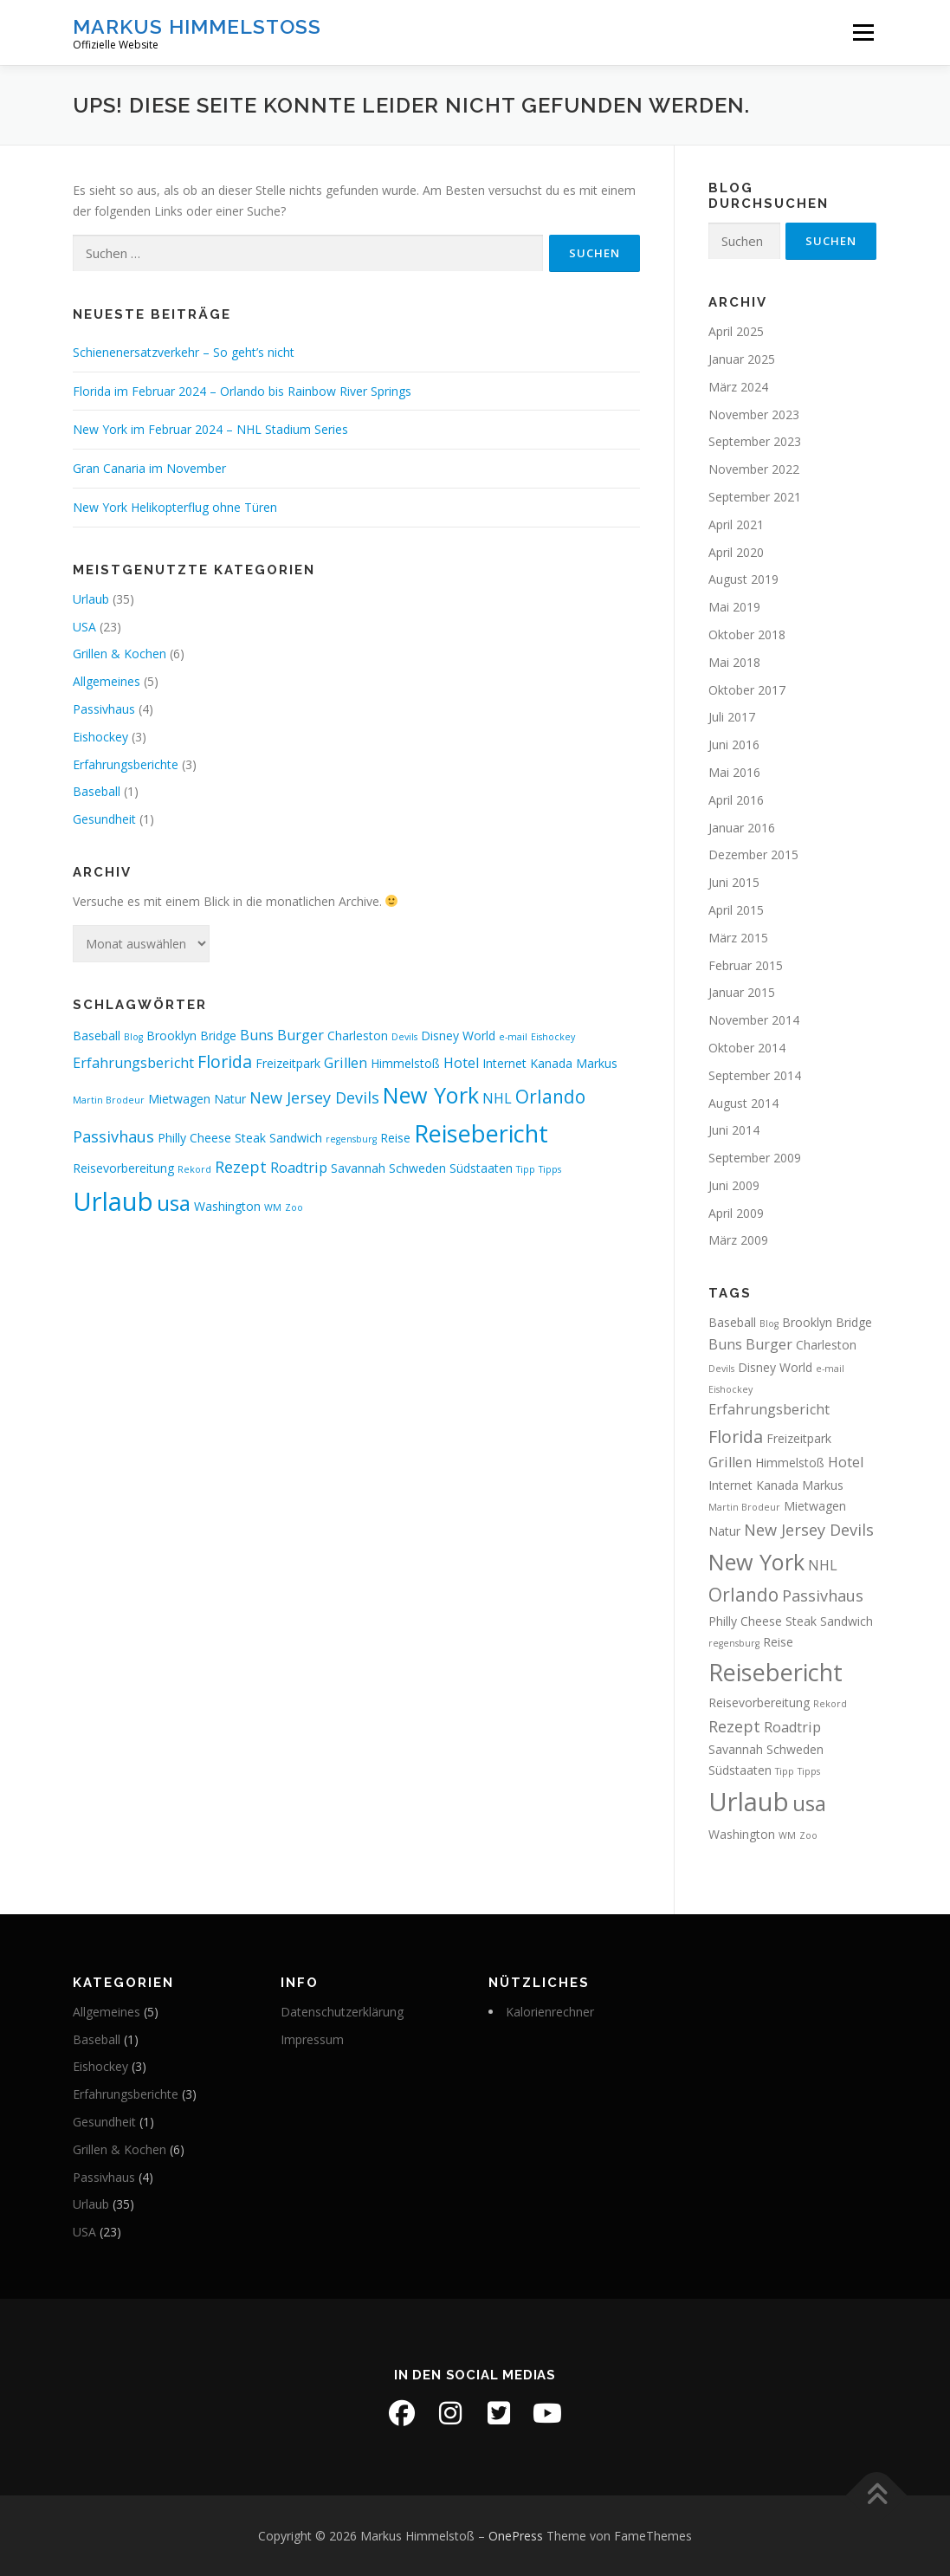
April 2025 (736, 331)
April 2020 (736, 552)
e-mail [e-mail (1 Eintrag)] (513, 1037)
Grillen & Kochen (119, 653)
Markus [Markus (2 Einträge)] (596, 1063)
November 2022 (753, 469)
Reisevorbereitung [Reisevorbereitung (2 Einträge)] (123, 1168)
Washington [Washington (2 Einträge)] (227, 1206)
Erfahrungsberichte (125, 764)
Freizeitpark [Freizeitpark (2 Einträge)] (287, 1063)
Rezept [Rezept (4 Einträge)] (241, 1166)
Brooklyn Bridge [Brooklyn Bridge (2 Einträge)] (191, 1035)
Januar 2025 (741, 359)
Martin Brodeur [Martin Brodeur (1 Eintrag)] (109, 1100)
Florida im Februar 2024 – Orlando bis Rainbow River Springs (242, 391)
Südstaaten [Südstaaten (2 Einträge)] (481, 1168)
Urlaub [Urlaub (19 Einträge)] (113, 1201)
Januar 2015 (741, 992)
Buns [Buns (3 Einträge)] (257, 1035)
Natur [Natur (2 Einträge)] (230, 1099)
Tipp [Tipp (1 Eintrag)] (525, 1169)
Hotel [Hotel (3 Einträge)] (461, 1062)
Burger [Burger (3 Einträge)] (300, 1035)
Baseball (96, 791)
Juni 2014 (733, 1130)
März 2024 (738, 387)
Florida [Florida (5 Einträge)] (224, 1061)
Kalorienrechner (550, 2011)
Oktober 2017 (746, 690)
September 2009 (754, 1157)
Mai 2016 (734, 772)
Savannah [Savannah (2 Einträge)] (358, 1168)
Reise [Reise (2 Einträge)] (395, 1137)
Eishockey (100, 736)
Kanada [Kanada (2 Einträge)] (551, 1063)
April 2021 (736, 524)
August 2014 (743, 1103)
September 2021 (754, 497)
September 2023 (754, 441)
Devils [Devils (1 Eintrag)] (404, 1037)
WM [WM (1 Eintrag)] (272, 1207)
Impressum (312, 2039)
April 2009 (736, 1213)
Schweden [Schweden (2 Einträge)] (417, 1168)
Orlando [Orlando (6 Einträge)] (550, 1096)
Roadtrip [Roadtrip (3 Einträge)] (298, 1167)
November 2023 (753, 414)
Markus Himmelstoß (197, 26)
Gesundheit (104, 819)
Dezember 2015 (753, 854)
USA (84, 626)
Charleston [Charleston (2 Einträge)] (357, 1035)
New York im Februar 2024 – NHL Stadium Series (210, 429)
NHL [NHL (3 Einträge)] (497, 1098)
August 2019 (743, 579)
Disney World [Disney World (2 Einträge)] (458, 1035)
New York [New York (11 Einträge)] (431, 1095)
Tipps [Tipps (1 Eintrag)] (550, 1169)
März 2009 (738, 1240)
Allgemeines (106, 681)
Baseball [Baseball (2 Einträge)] (96, 1035)
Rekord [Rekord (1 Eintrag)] (194, 1169)
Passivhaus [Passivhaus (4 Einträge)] (113, 1136)
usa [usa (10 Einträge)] (174, 1202)
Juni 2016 (733, 744)
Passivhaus (104, 709)
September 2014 (754, 1075)
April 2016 (736, 800)
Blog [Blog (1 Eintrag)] (133, 1037)
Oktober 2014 (746, 1047)
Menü (863, 32)
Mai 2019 (734, 607)
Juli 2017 (731, 717)
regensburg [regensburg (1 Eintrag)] (351, 1139)
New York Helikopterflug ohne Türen (175, 507)
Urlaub (91, 599)
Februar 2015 (745, 965)
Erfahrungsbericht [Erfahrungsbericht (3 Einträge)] (133, 1062)
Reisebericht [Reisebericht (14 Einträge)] (481, 1133)
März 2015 (738, 937)
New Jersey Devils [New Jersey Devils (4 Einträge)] (314, 1097)
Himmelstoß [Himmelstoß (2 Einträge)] (405, 1063)
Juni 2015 (733, 882)
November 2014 (753, 1020)
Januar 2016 (741, 827)
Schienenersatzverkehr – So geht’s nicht (183, 352)
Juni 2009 (733, 1185)
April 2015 (736, 910)
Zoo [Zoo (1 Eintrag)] (294, 1207)
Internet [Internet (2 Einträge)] (504, 1063)
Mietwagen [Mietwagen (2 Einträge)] (179, 1099)
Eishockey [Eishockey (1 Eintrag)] (553, 1037)
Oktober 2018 (746, 634)
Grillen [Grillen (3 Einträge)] (345, 1062)
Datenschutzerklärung (342, 2011)
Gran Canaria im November (149, 468)
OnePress (515, 2535)
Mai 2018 (734, 662)
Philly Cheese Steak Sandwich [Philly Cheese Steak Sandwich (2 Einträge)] (240, 1137)
